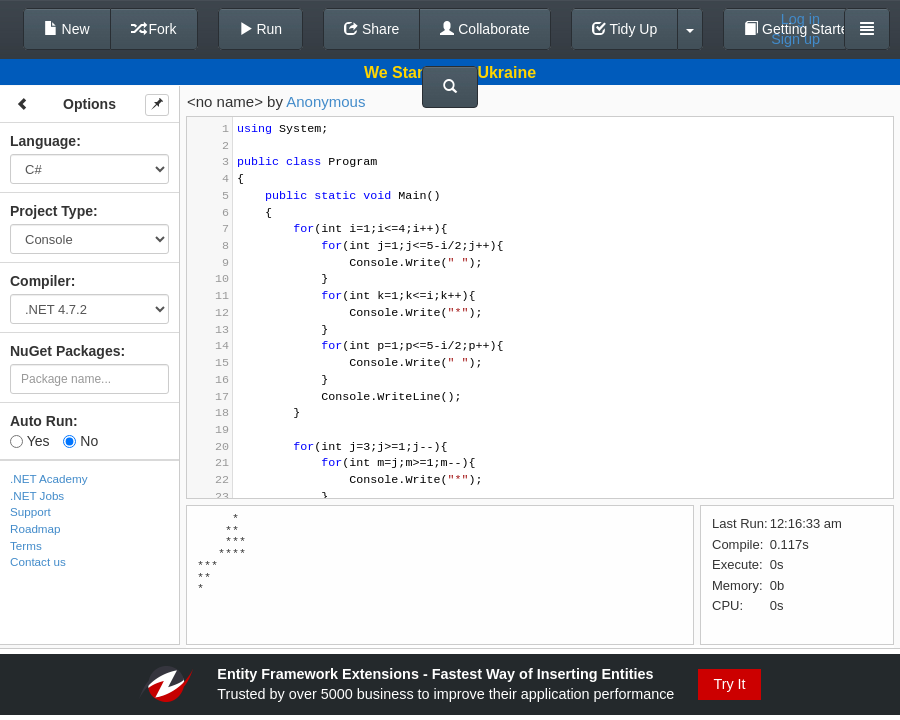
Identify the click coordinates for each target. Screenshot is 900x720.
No (80, 441)
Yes (29, 441)
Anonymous (325, 101)
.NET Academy (49, 478)
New (67, 29)
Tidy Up (624, 29)
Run (261, 29)
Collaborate (485, 29)
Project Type (51, 211)
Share (371, 29)
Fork (154, 29)
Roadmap (35, 528)
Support (30, 511)
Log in (800, 19)
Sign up (795, 39)
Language (43, 141)
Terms (26, 545)
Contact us (38, 561)
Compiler (40, 281)
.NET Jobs (37, 495)
